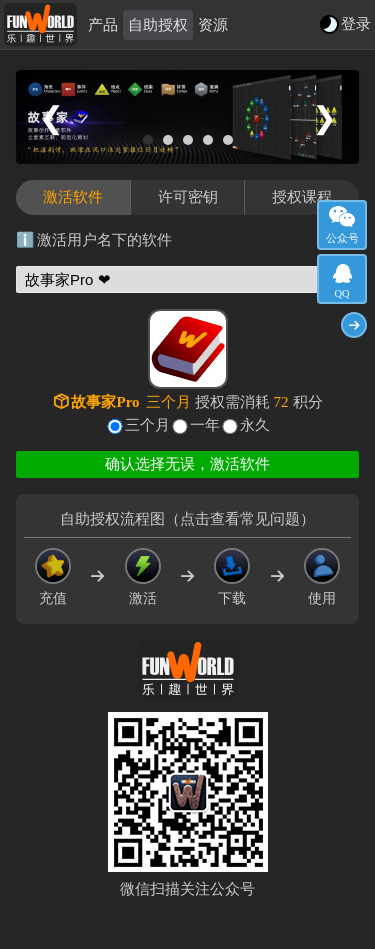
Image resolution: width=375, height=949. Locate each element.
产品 (103, 25)
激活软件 (73, 197)
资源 (213, 25)
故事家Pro (105, 402)
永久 (255, 425)
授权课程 (302, 197)
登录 (356, 24)
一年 (205, 425)
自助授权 (158, 25)
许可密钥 (188, 197)
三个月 (147, 425)
